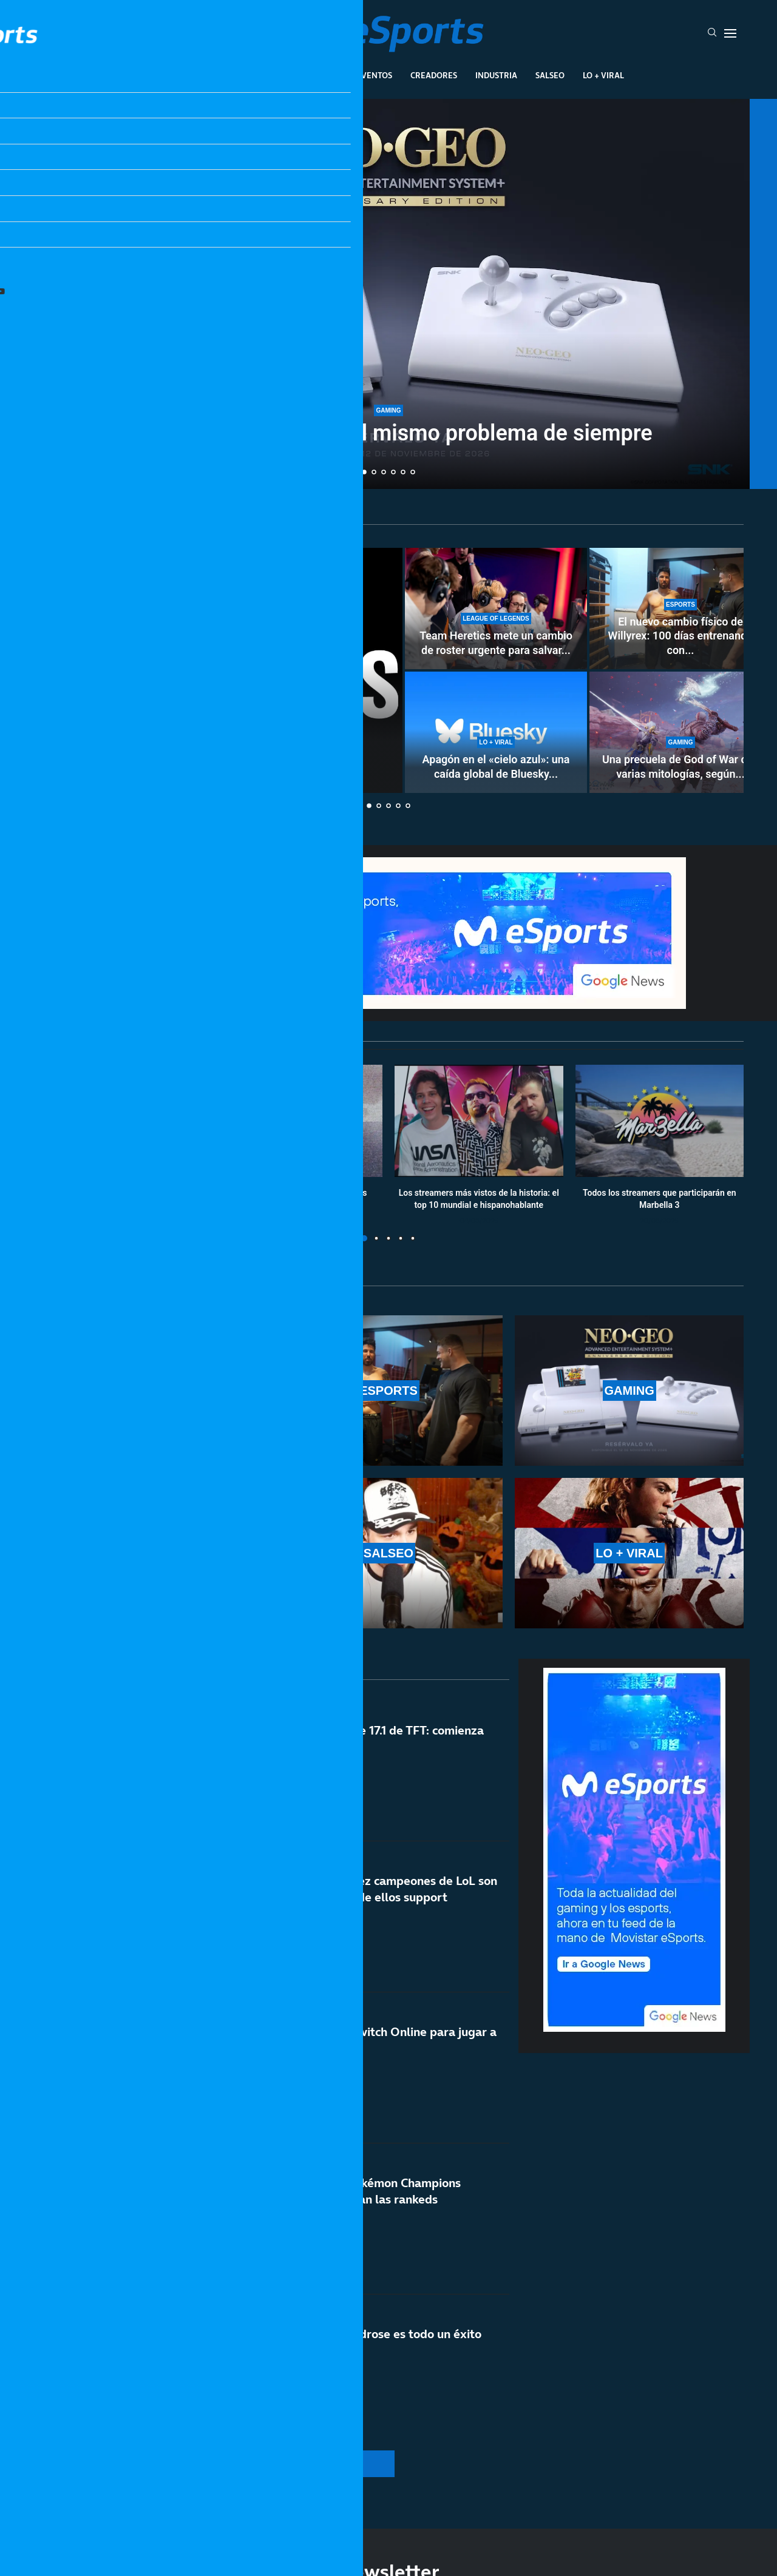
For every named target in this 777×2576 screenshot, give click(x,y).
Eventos (374, 75)
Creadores (433, 75)
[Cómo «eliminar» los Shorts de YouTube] (218, 670)
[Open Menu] (730, 33)
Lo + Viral (603, 75)
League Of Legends (193, 75)
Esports (269, 75)
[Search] (712, 33)
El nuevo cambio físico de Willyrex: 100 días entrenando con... (680, 635)
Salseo (550, 75)
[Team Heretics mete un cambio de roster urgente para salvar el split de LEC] (496, 608)
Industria (496, 75)
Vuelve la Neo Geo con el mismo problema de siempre (388, 433)
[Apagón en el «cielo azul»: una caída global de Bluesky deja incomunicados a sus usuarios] (496, 732)
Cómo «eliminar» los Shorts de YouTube (218, 772)
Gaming (321, 75)
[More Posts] (273, 2463)
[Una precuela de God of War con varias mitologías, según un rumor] (680, 732)
